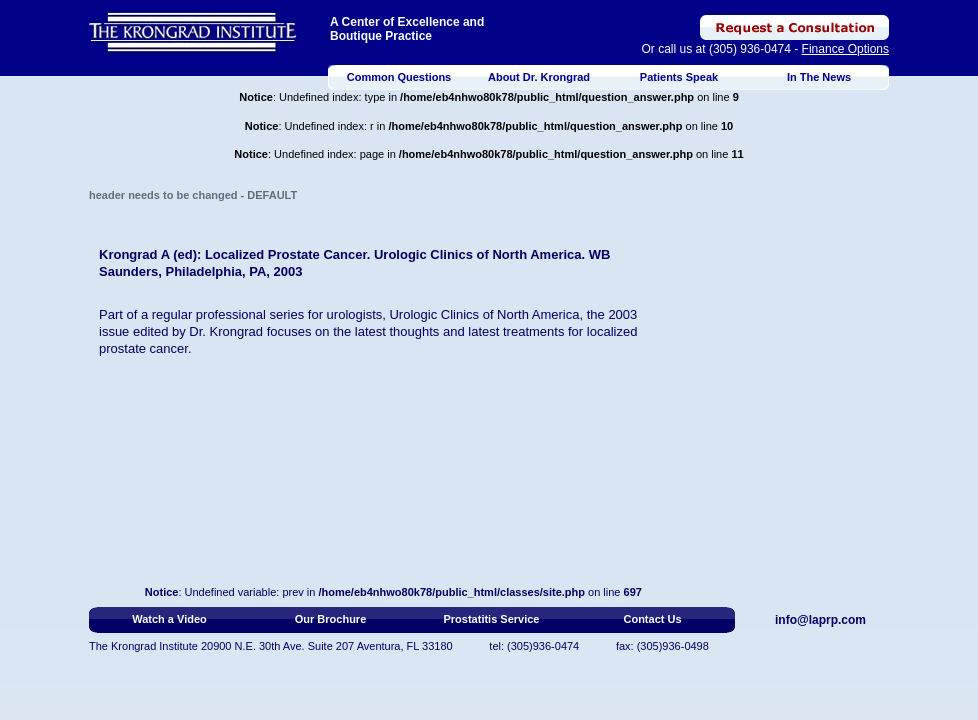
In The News (819, 77)
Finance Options (845, 49)
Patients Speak (679, 77)
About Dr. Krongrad (539, 77)
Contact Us (652, 619)
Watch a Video (169, 619)
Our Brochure (331, 619)
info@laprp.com (820, 620)
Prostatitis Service (492, 619)
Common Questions (399, 77)
